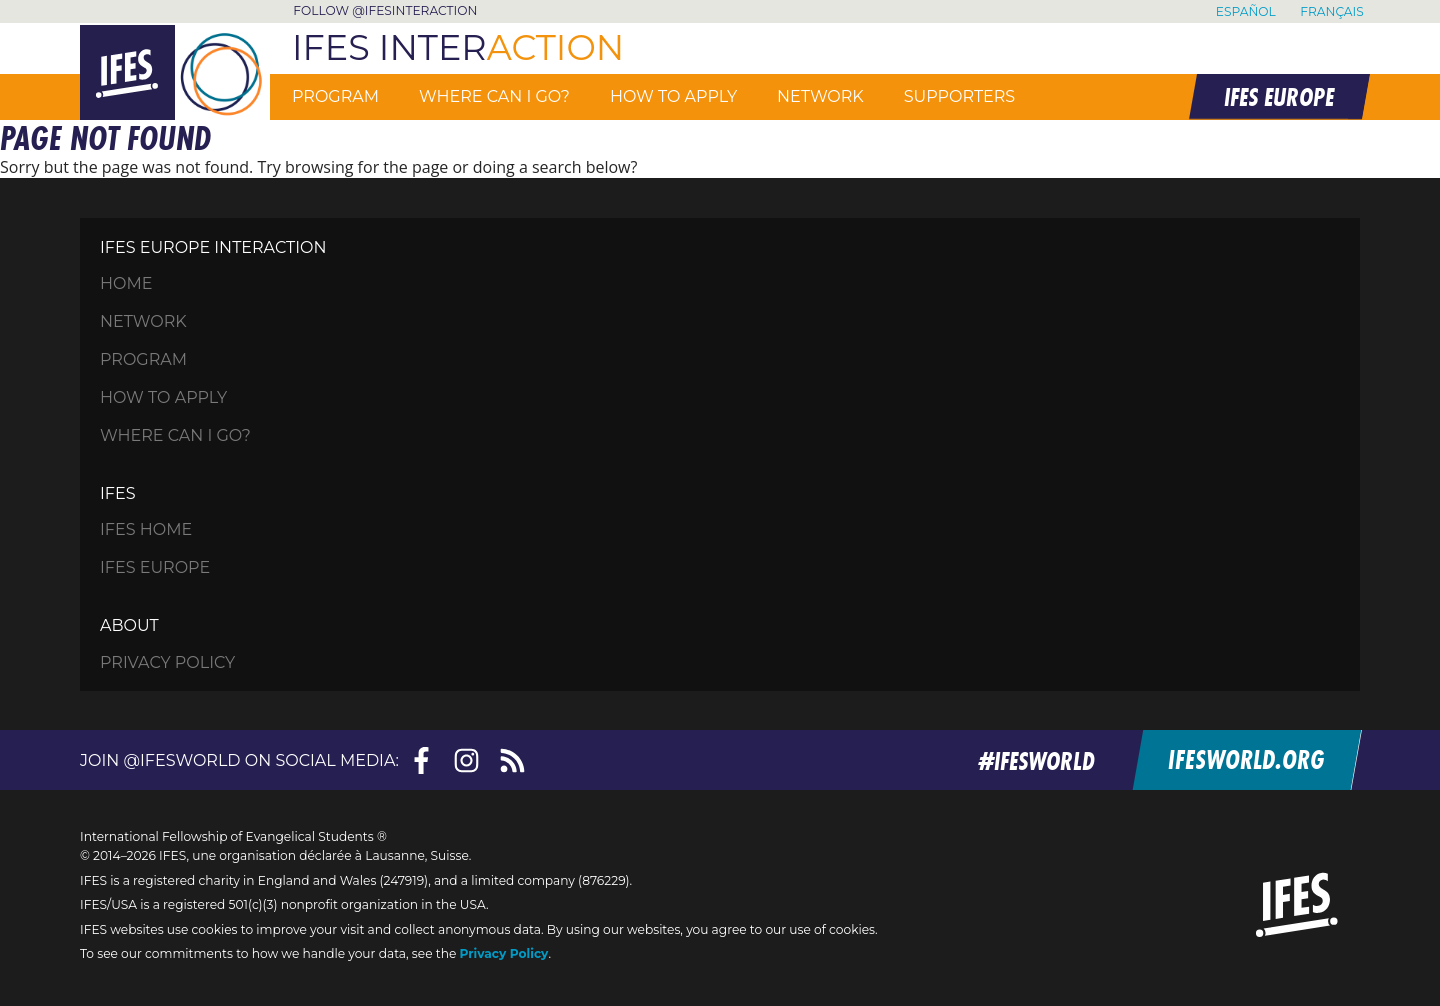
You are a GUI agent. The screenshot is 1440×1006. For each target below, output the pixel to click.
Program (335, 96)
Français (1332, 11)
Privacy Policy (167, 662)
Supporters (959, 96)
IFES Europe (155, 568)
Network (820, 96)
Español (1246, 11)
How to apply (673, 96)
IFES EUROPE (1278, 96)
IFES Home (146, 530)
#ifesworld (1042, 760)
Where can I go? (494, 96)
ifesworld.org (1249, 760)
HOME (126, 283)
